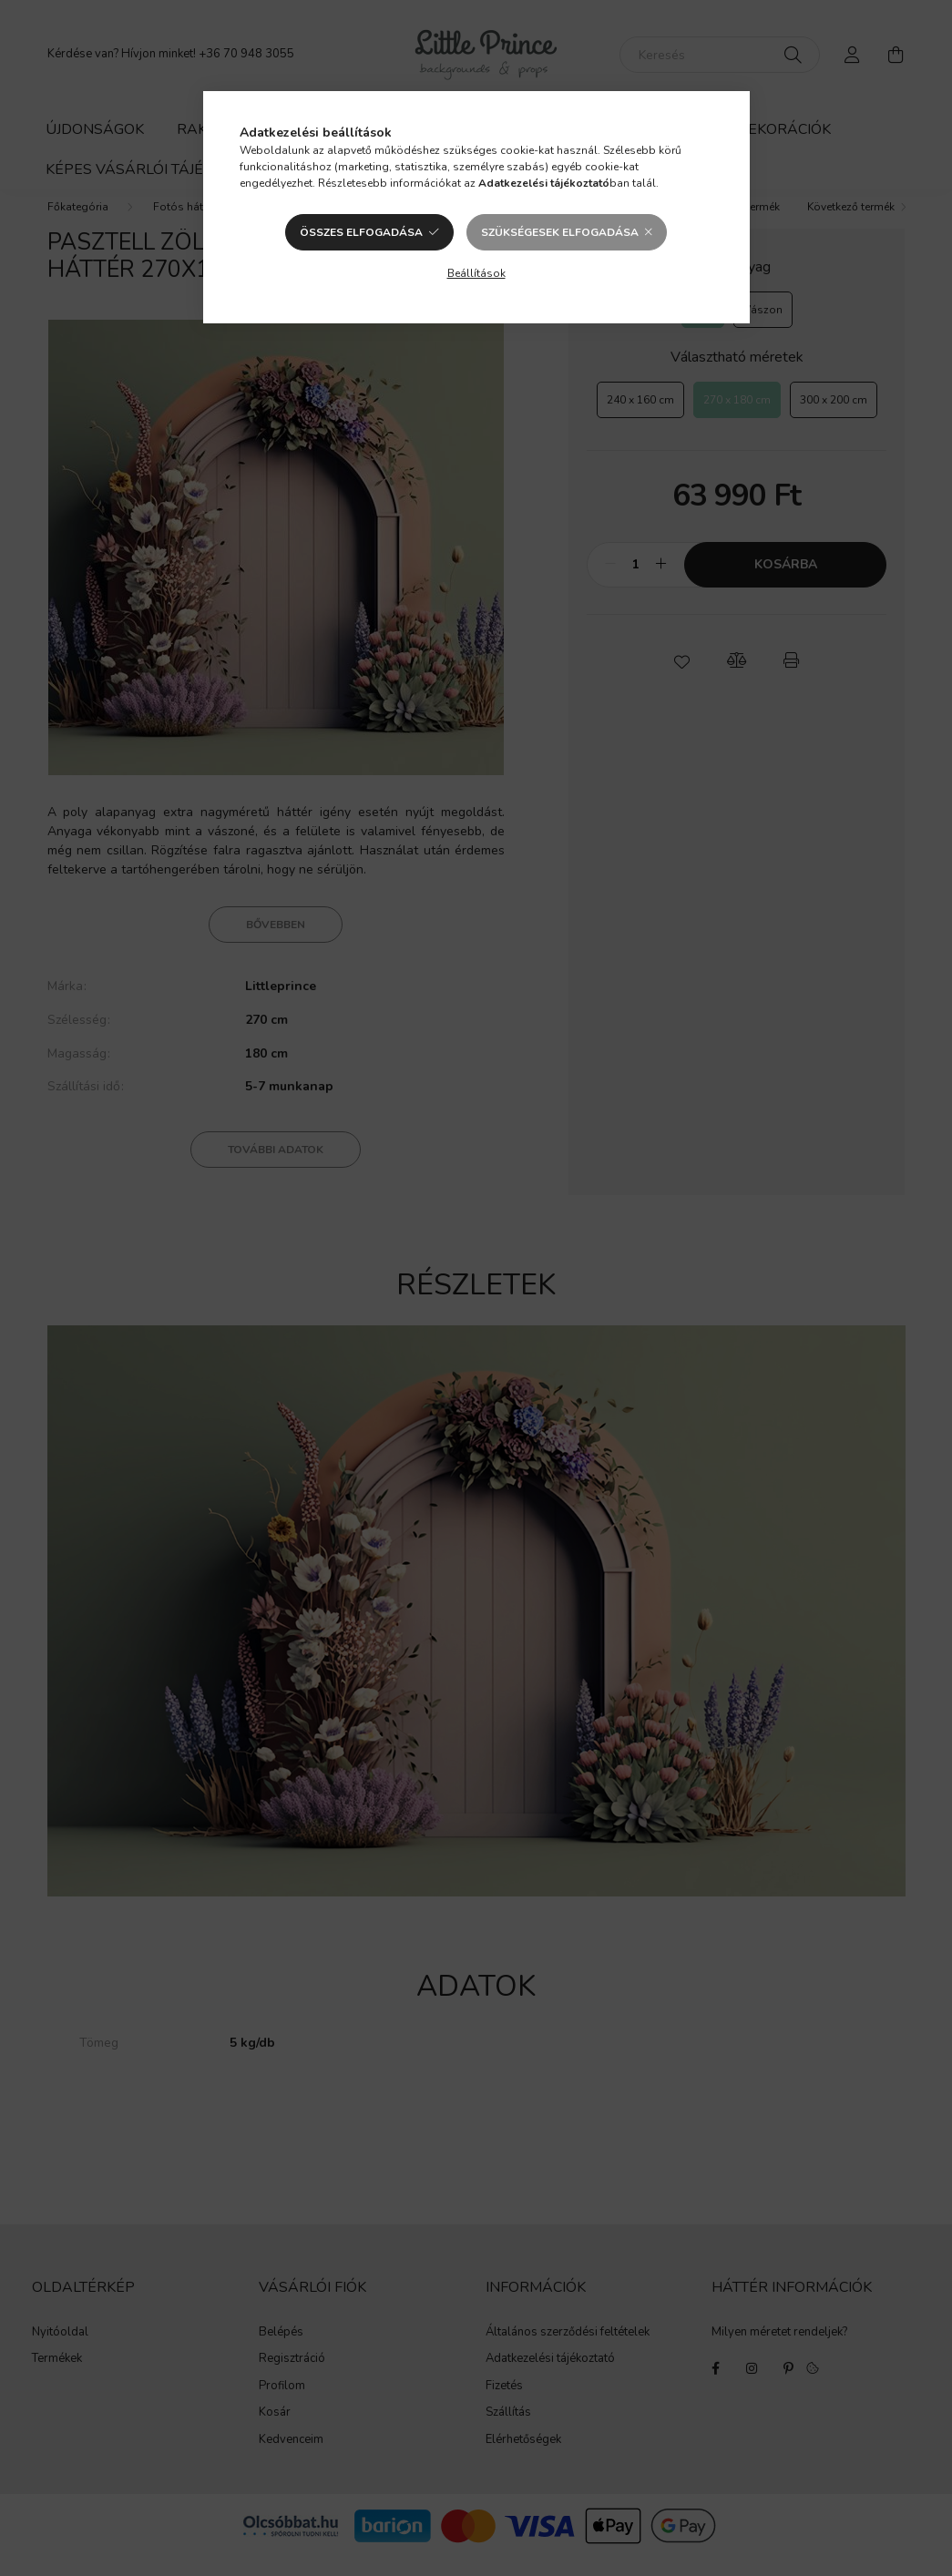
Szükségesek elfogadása (560, 232)
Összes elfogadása (361, 232)
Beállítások (476, 273)
